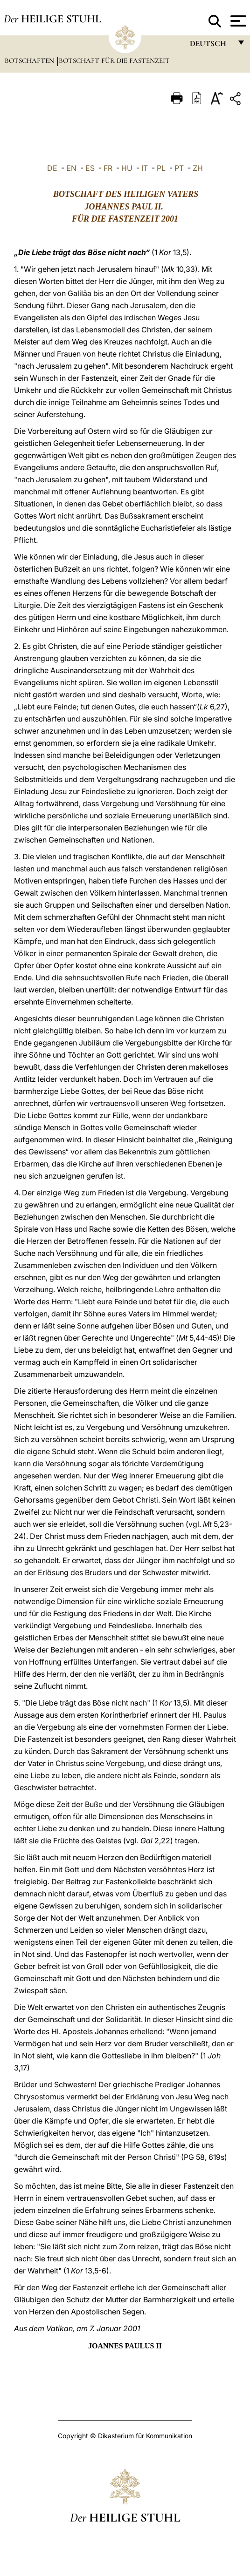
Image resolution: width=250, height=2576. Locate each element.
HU (126, 168)
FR (108, 168)
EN (71, 168)
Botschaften (30, 60)
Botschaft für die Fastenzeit (114, 60)
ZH (198, 168)
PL (161, 168)
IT (144, 168)
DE (52, 168)
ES (90, 168)
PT (179, 168)
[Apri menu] (237, 21)
